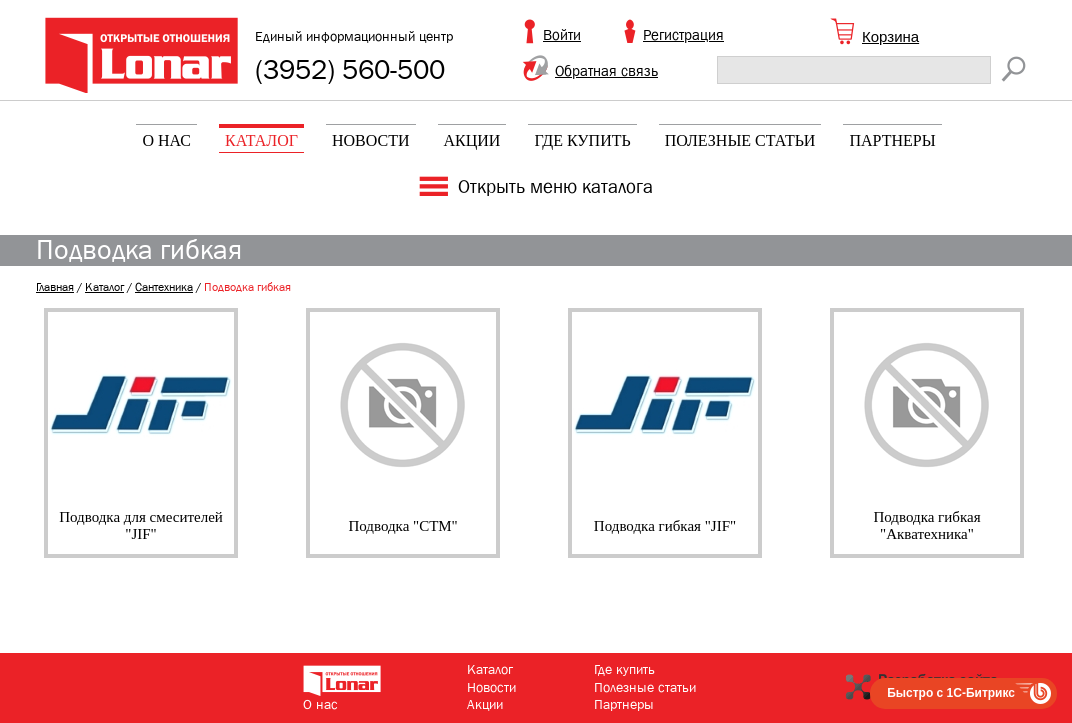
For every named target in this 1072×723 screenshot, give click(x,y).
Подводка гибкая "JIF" (665, 526)
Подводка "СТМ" (402, 526)
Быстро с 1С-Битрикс (951, 693)
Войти (562, 35)
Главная (55, 287)
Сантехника (164, 287)
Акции (472, 140)
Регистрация (683, 35)
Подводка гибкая (247, 287)
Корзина (890, 36)
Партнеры (892, 140)
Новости (371, 140)
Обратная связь (606, 71)
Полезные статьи (740, 140)
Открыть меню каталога (555, 187)
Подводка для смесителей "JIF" (141, 525)
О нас (166, 140)
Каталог (261, 140)
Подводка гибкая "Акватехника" (926, 525)
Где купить (582, 140)
